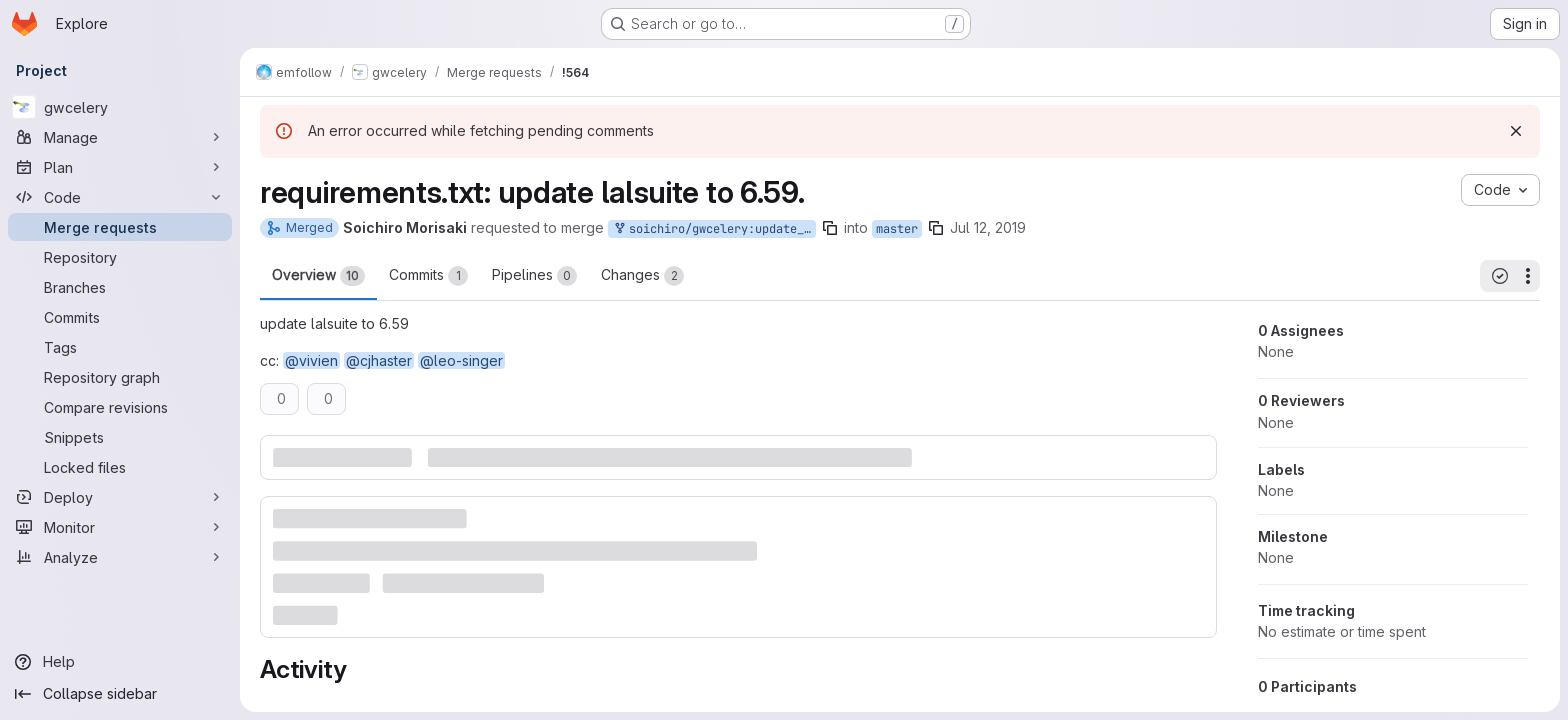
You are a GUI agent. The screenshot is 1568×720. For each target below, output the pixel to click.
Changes (642, 276)
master (897, 229)
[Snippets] (120, 437)
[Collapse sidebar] (120, 694)
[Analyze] (120, 557)
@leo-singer (461, 360)
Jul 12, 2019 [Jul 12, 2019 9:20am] (988, 227)
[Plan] (120, 167)
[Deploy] (120, 497)
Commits (428, 276)
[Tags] (120, 347)
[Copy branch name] (830, 228)
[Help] (120, 662)
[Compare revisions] (120, 407)
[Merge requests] (120, 227)
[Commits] (120, 317)
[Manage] (120, 137)
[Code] (120, 197)
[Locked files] (120, 467)
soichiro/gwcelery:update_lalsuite (714, 229)
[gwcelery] (120, 107)
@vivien (311, 360)
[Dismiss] (1516, 131)
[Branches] (120, 287)
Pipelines (534, 276)
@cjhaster (379, 360)
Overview (318, 276)
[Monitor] (120, 527)
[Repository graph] (120, 377)
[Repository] (120, 257)
